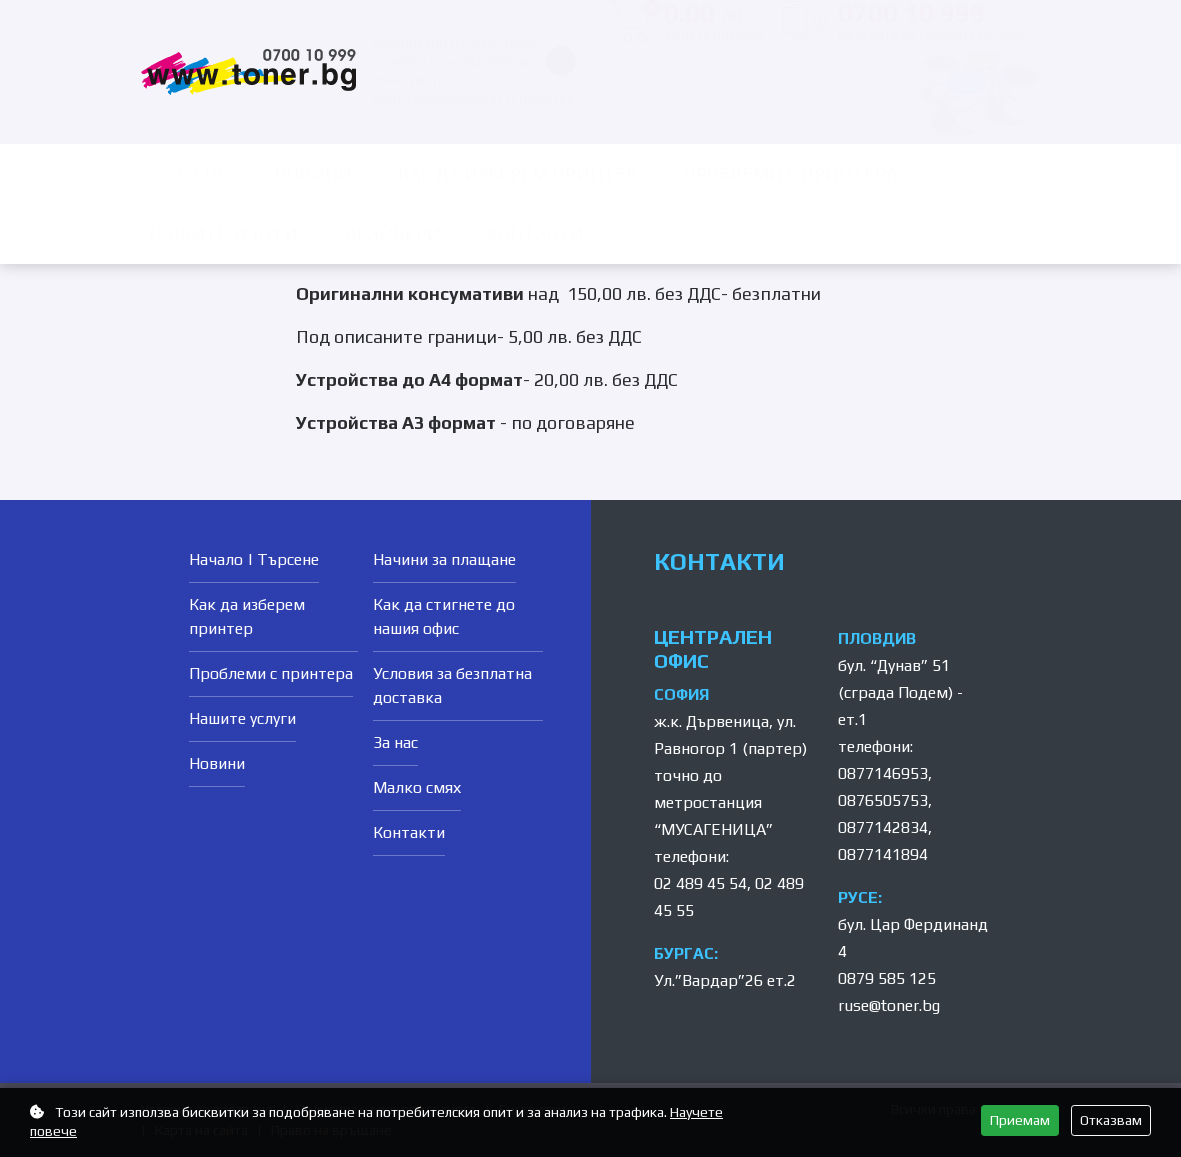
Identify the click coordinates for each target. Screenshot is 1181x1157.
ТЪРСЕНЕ (188, 173)
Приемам (1020, 1120)
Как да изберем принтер (517, 173)
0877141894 (883, 854)
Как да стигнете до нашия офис (444, 616)
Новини (313, 173)
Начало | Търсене (254, 559)
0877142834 (883, 827)
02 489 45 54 (700, 883)
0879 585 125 (887, 978)
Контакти (535, 233)
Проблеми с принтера (790, 173)
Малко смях (417, 787)
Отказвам (1111, 1120)
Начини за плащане (444, 559)
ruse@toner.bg (889, 1005)
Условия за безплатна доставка (452, 685)
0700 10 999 (931, 22)
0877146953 (883, 773)
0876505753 (883, 800)
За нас (395, 742)
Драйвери (392, 233)
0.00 (703, 22)
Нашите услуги (223, 233)
